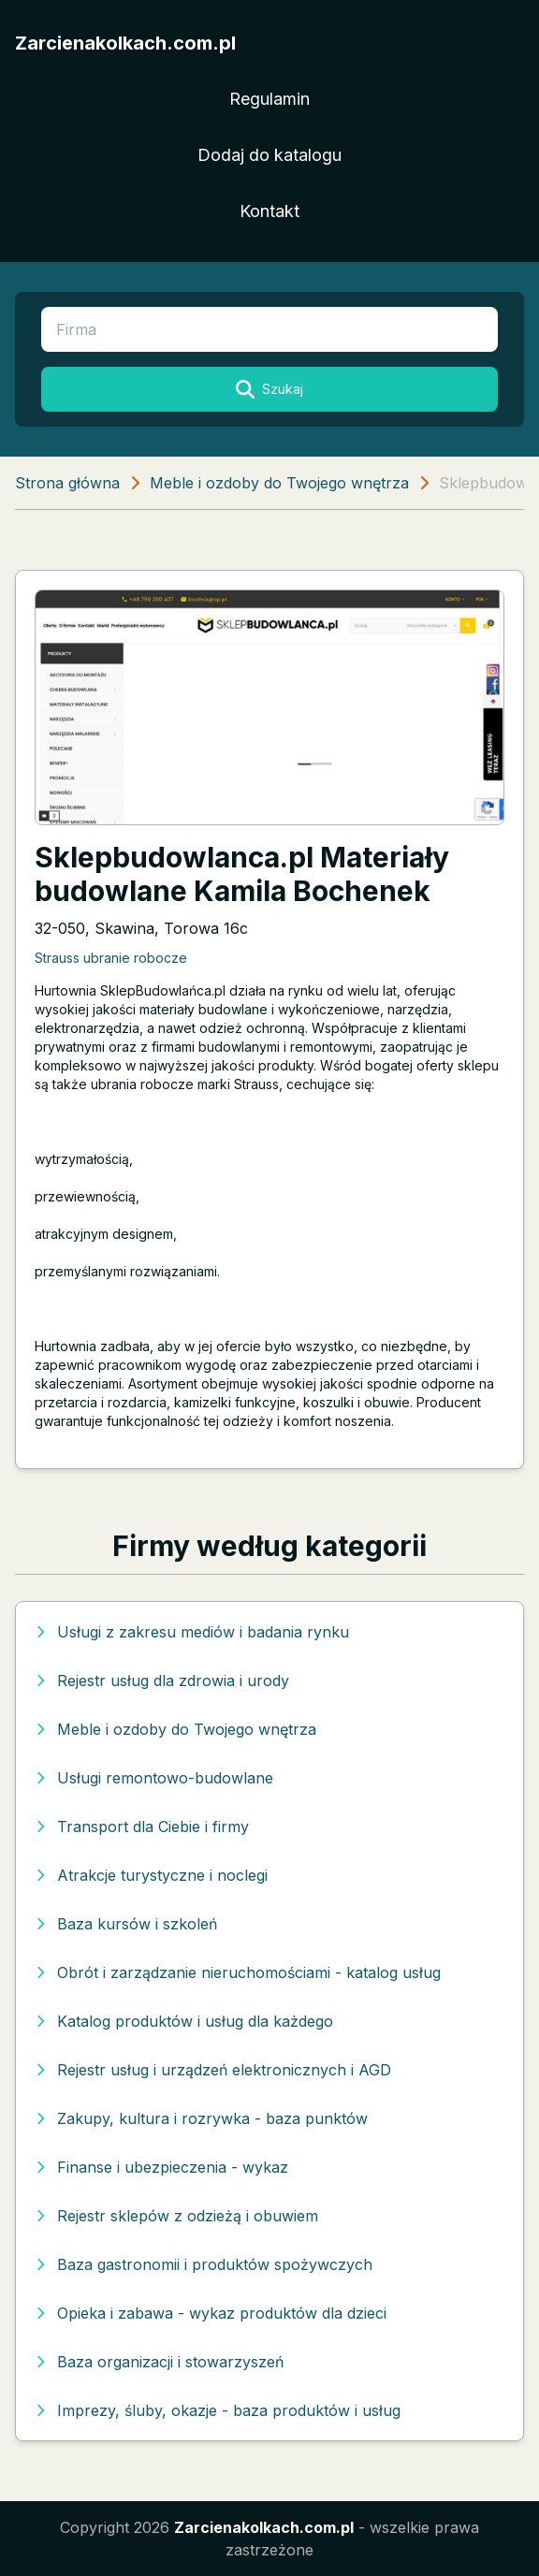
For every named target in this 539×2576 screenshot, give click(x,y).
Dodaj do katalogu (269, 155)
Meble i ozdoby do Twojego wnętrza (279, 482)
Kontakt (269, 211)
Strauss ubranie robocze (111, 958)
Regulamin (269, 99)
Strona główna (67, 482)
